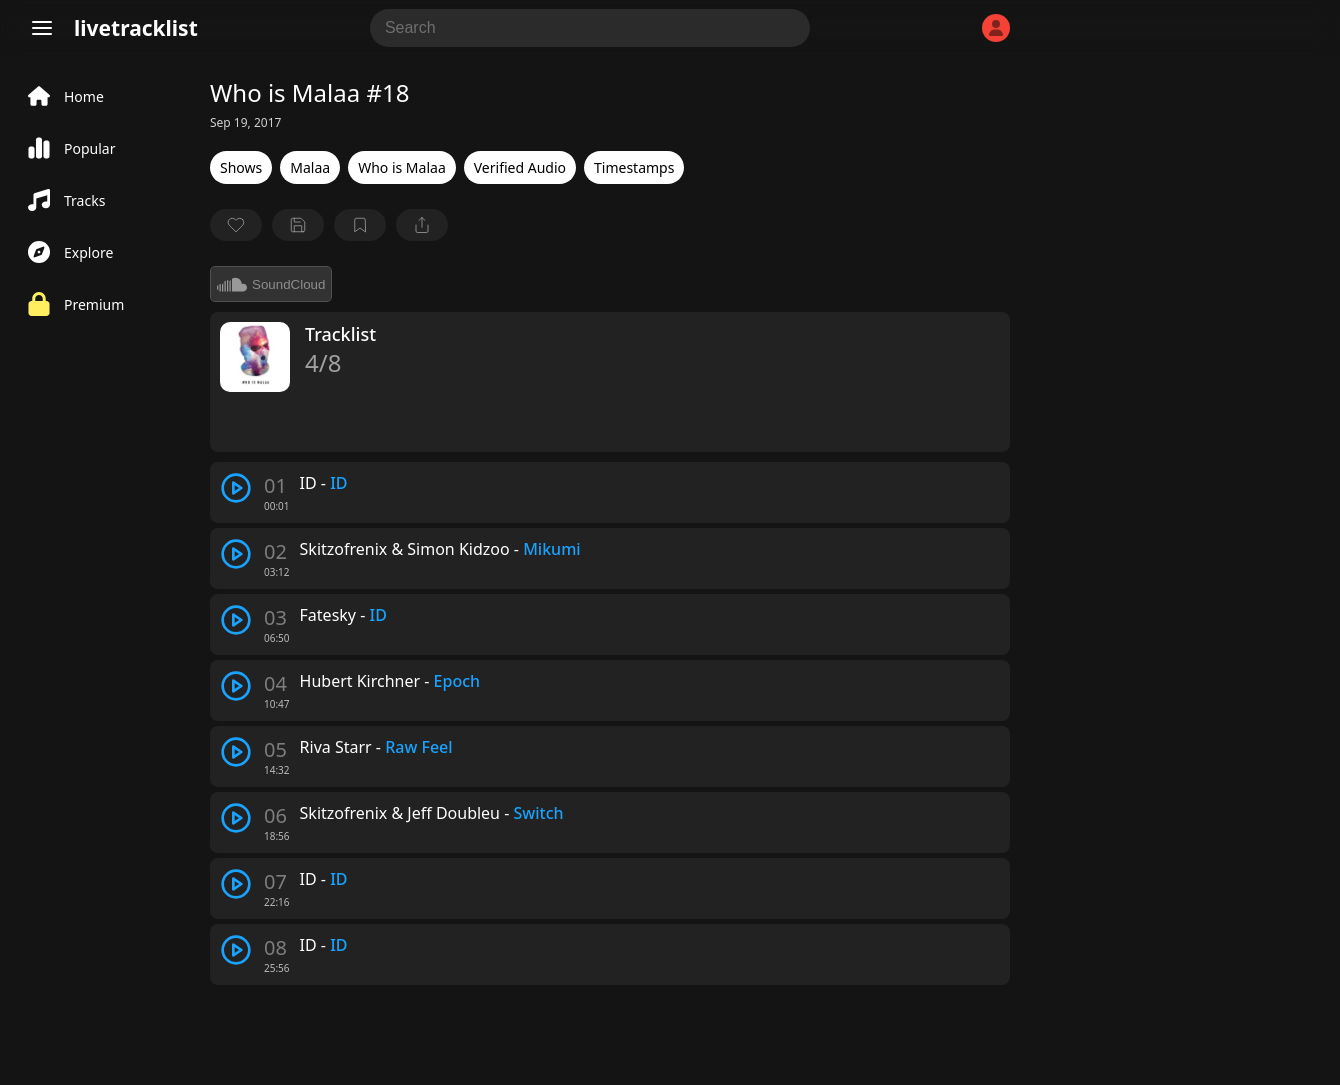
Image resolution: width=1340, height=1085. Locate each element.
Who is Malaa (402, 167)
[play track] (236, 488)
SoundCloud (271, 284)
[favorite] (236, 225)
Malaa (310, 167)
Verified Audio (520, 167)
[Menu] (42, 28)
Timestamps (634, 167)
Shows (241, 167)
